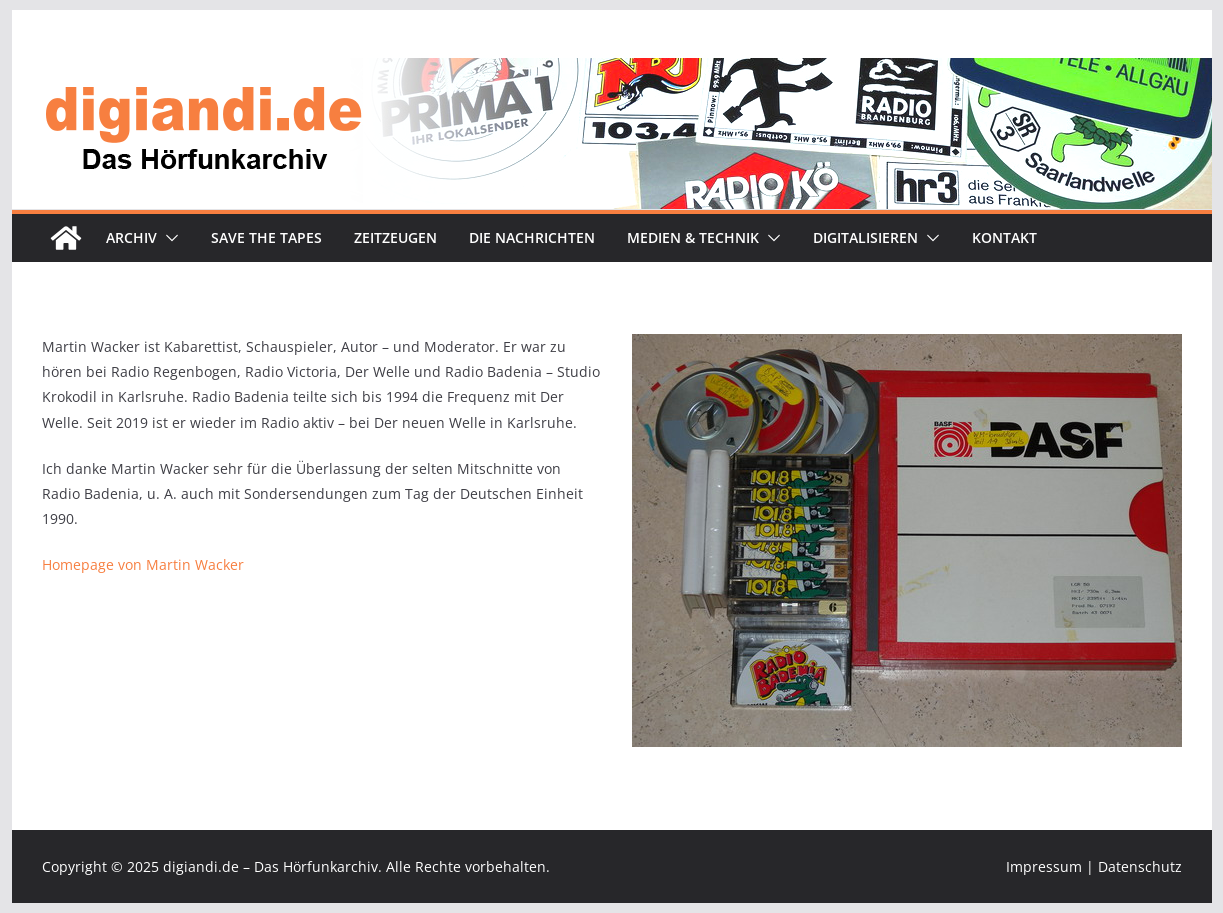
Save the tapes (266, 237)
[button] (168, 238)
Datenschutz (1140, 866)
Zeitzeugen (395, 237)
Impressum (1044, 866)
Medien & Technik (693, 237)
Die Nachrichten (532, 237)
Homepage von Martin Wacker (143, 564)
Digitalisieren (865, 237)
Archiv (131, 237)
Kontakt (1004, 237)
